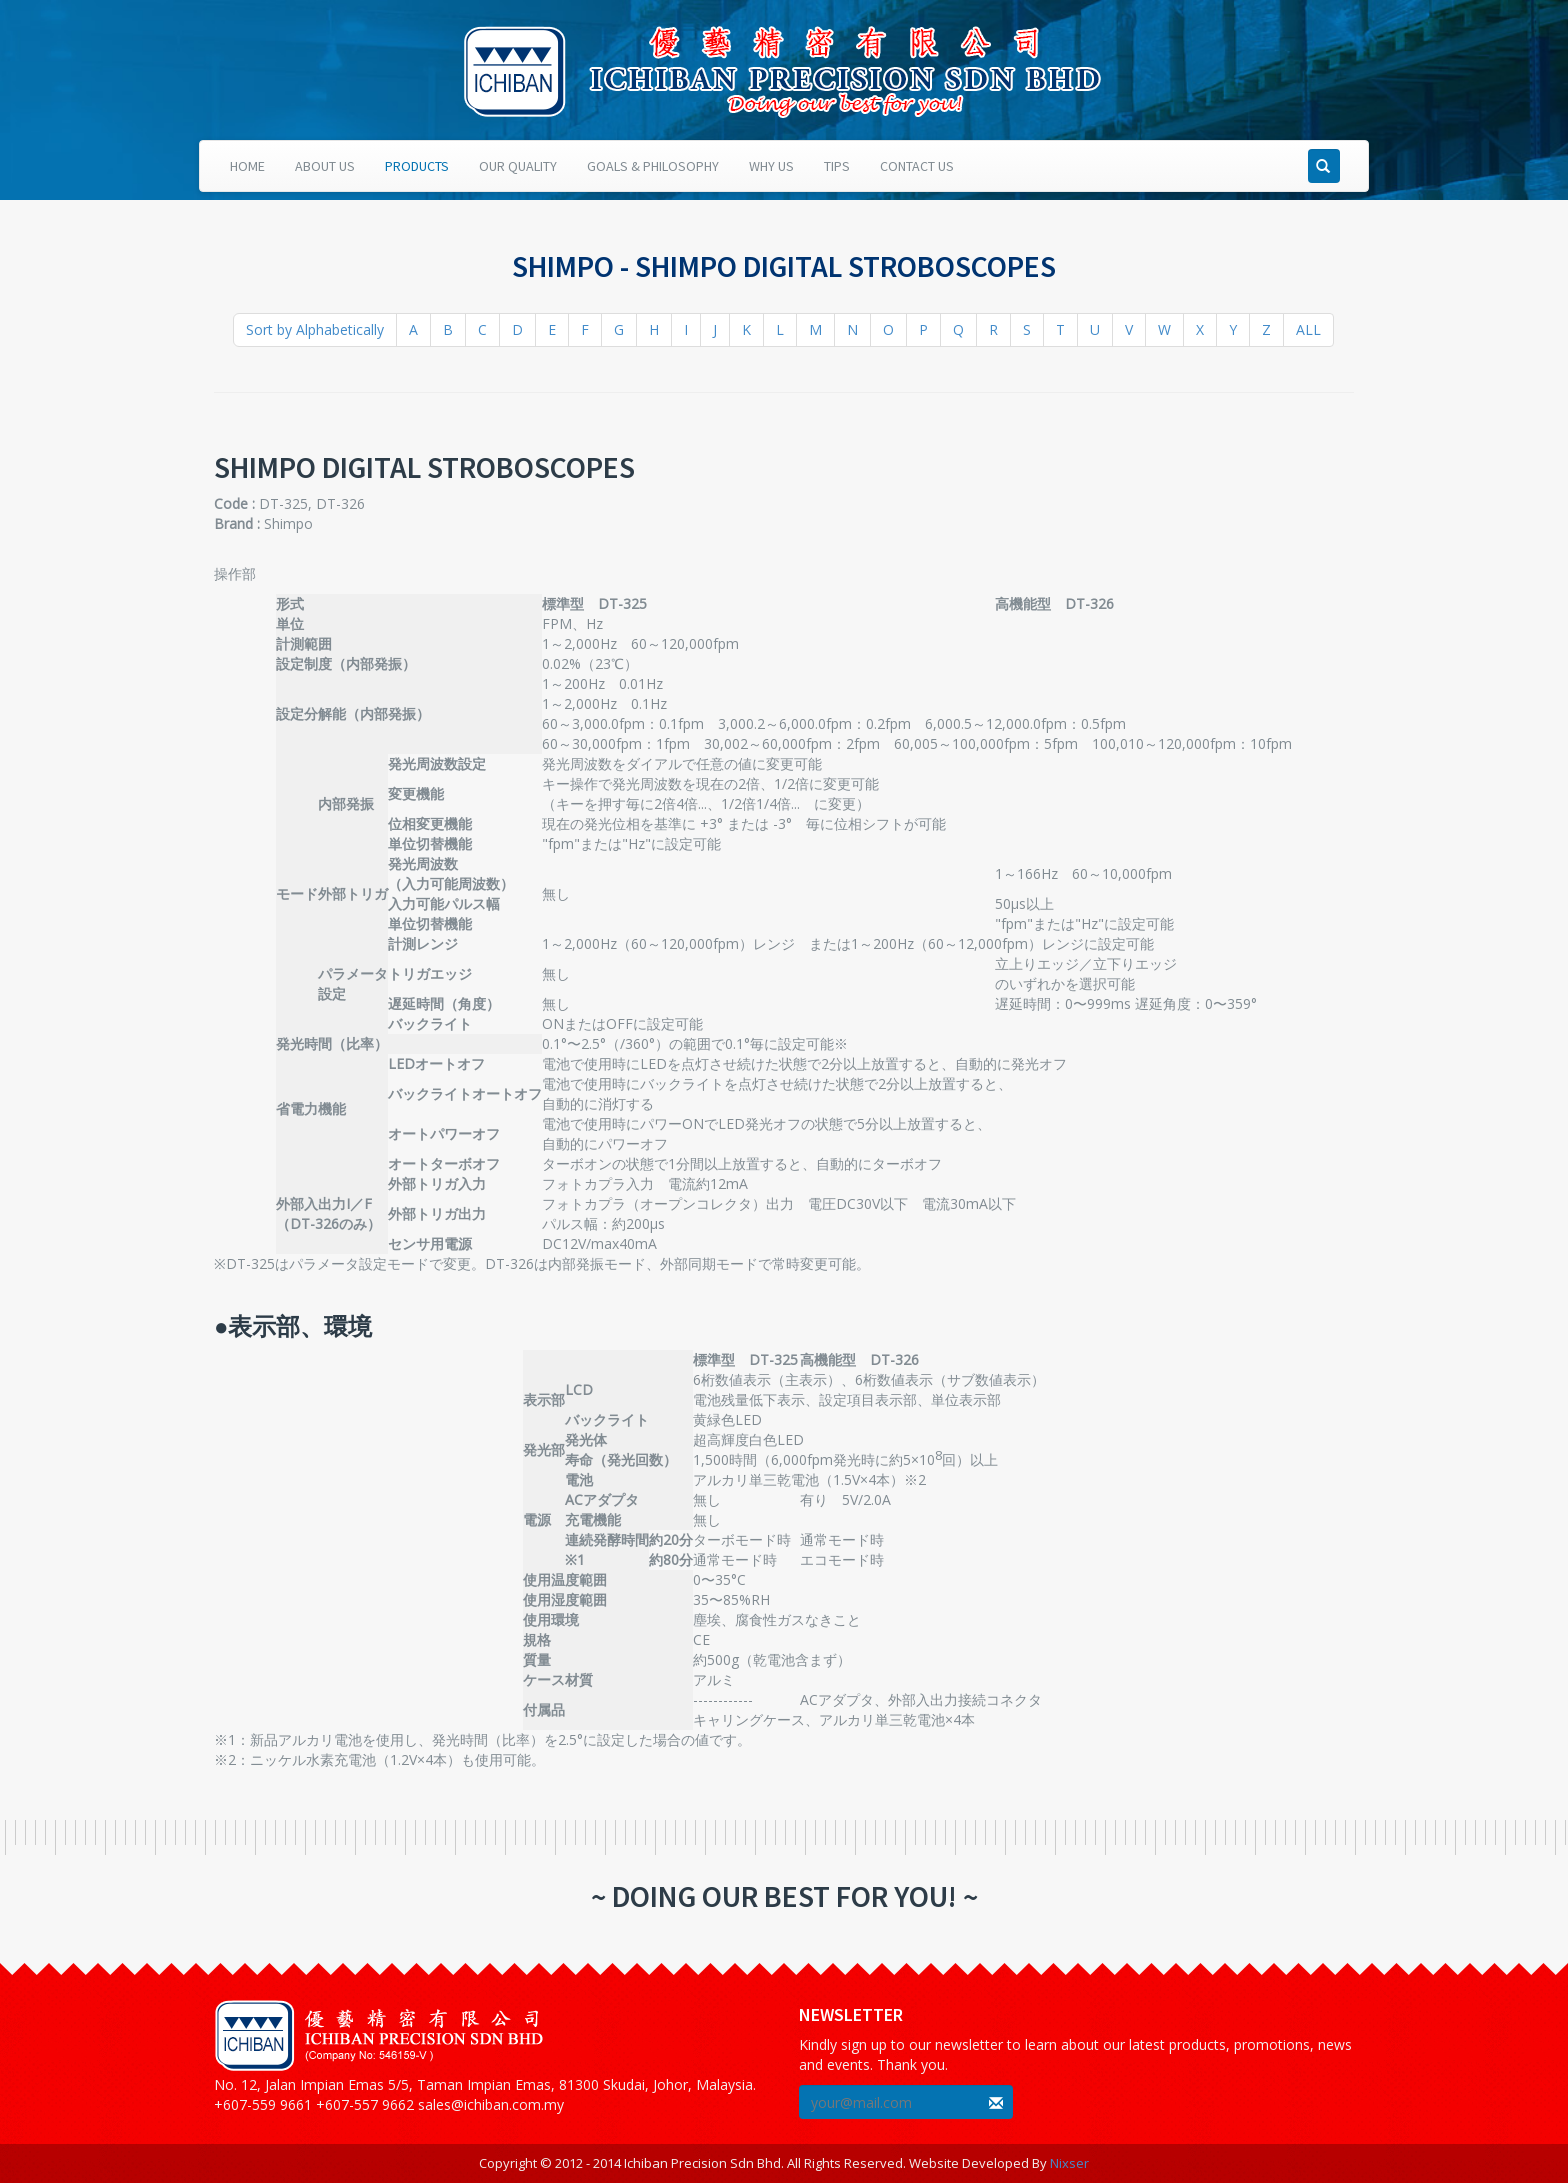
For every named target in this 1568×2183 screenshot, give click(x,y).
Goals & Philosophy (653, 166)
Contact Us (917, 166)
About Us (325, 166)
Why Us (771, 166)
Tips (837, 166)
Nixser (1069, 2163)
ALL (1308, 329)
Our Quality (518, 166)
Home (247, 166)
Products (417, 166)
